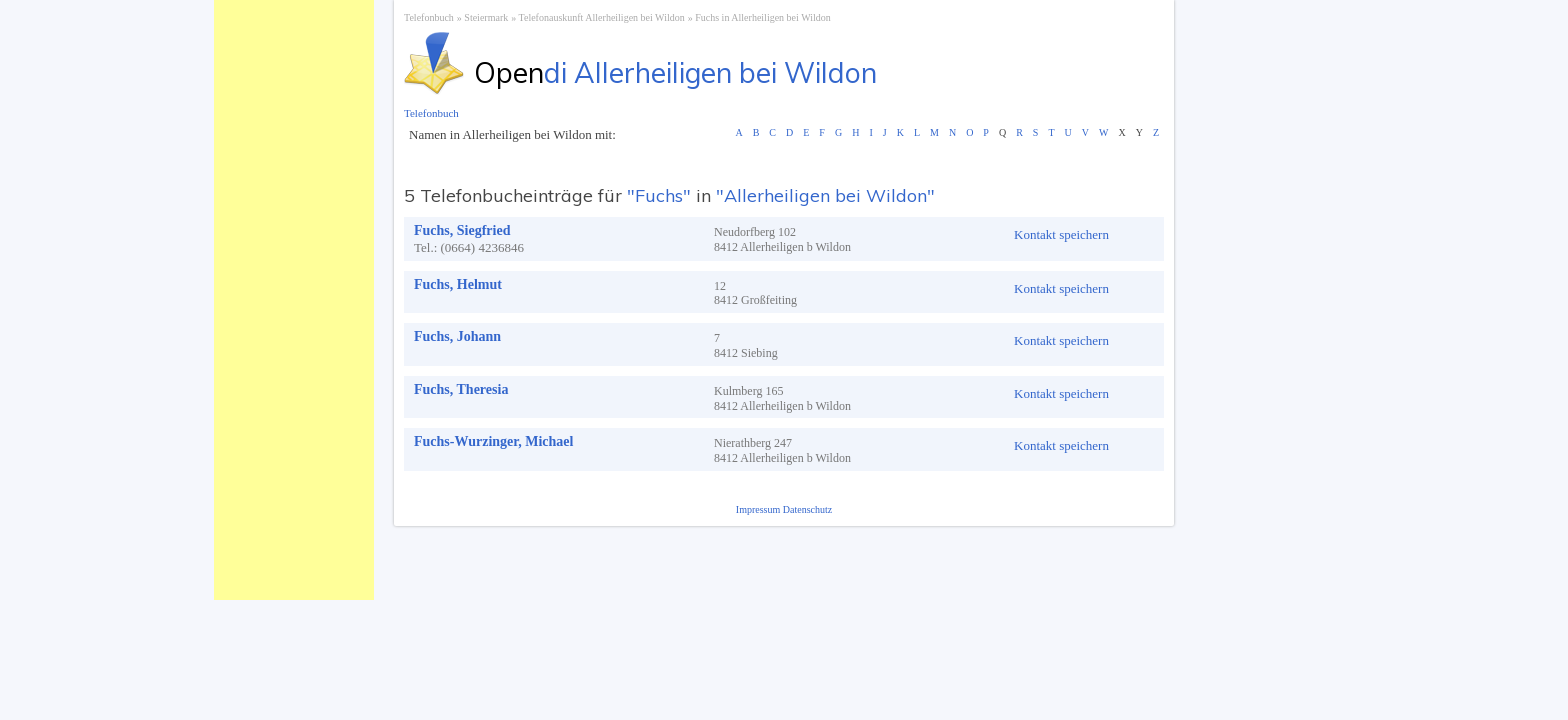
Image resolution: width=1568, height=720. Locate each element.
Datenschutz (807, 509)
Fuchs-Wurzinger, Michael (493, 441)
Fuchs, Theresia (461, 389)
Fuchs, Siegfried (462, 230)
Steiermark (486, 17)
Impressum (759, 509)
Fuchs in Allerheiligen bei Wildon (763, 17)
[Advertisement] (294, 300)
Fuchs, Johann (457, 336)
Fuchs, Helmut (458, 284)
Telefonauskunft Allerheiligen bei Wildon (602, 17)
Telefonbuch (429, 17)
